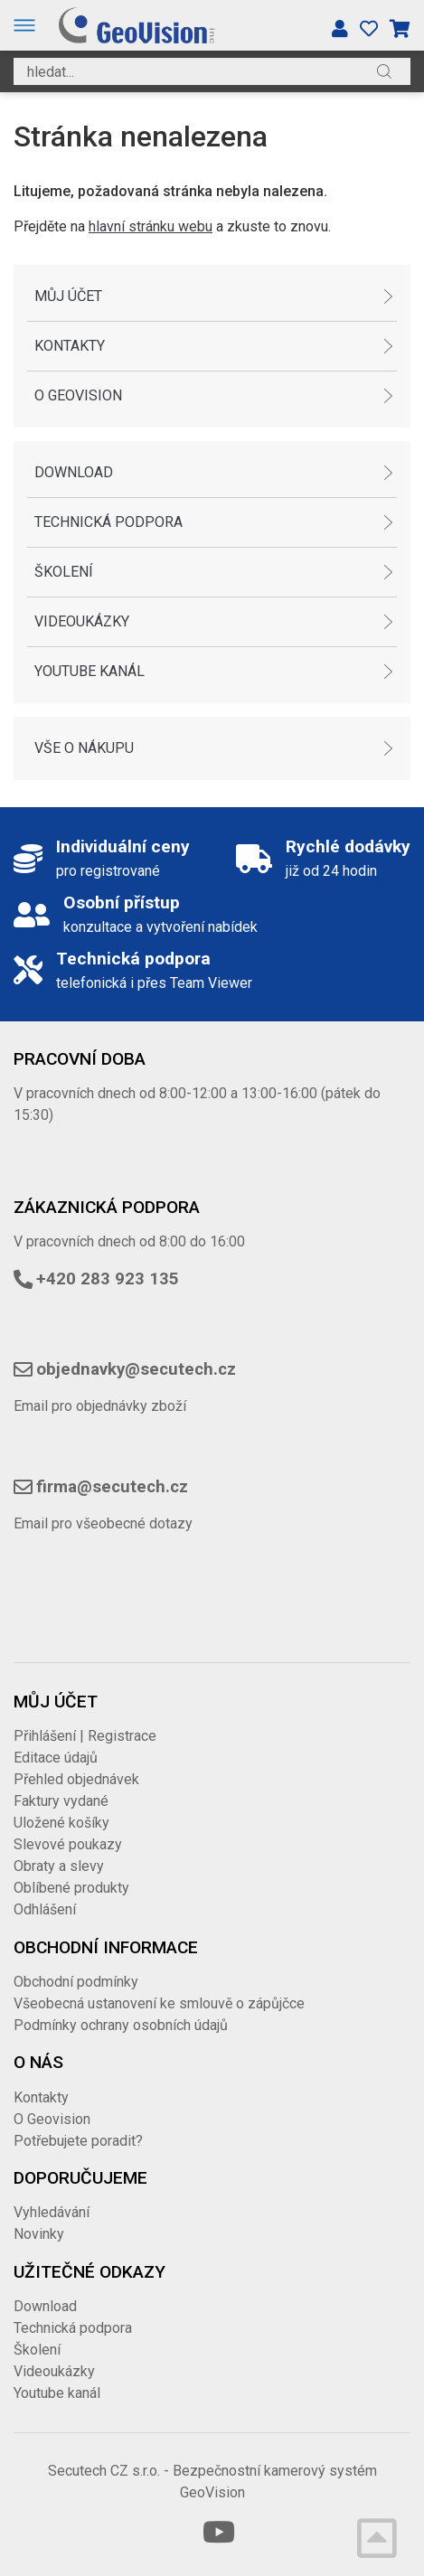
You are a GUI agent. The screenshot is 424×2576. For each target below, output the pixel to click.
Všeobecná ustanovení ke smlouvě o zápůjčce (159, 2003)
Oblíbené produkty (71, 1887)
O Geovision (78, 395)
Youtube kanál (89, 671)
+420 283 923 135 (107, 1279)
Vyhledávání (52, 2212)
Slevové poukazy (68, 1844)
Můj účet (68, 296)
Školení (63, 571)
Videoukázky (81, 621)
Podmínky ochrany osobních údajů (121, 2025)
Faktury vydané (61, 1801)
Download (73, 472)
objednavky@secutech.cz (136, 1369)
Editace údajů (56, 1757)
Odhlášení (45, 1909)
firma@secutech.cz (112, 1487)
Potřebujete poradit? (78, 2140)
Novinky (39, 2233)
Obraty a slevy (59, 1866)
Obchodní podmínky (76, 1981)
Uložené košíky (61, 1822)
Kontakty (69, 345)
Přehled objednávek (76, 1779)
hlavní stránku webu (150, 226)
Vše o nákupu (84, 748)
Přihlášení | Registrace (85, 1735)
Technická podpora (108, 522)
